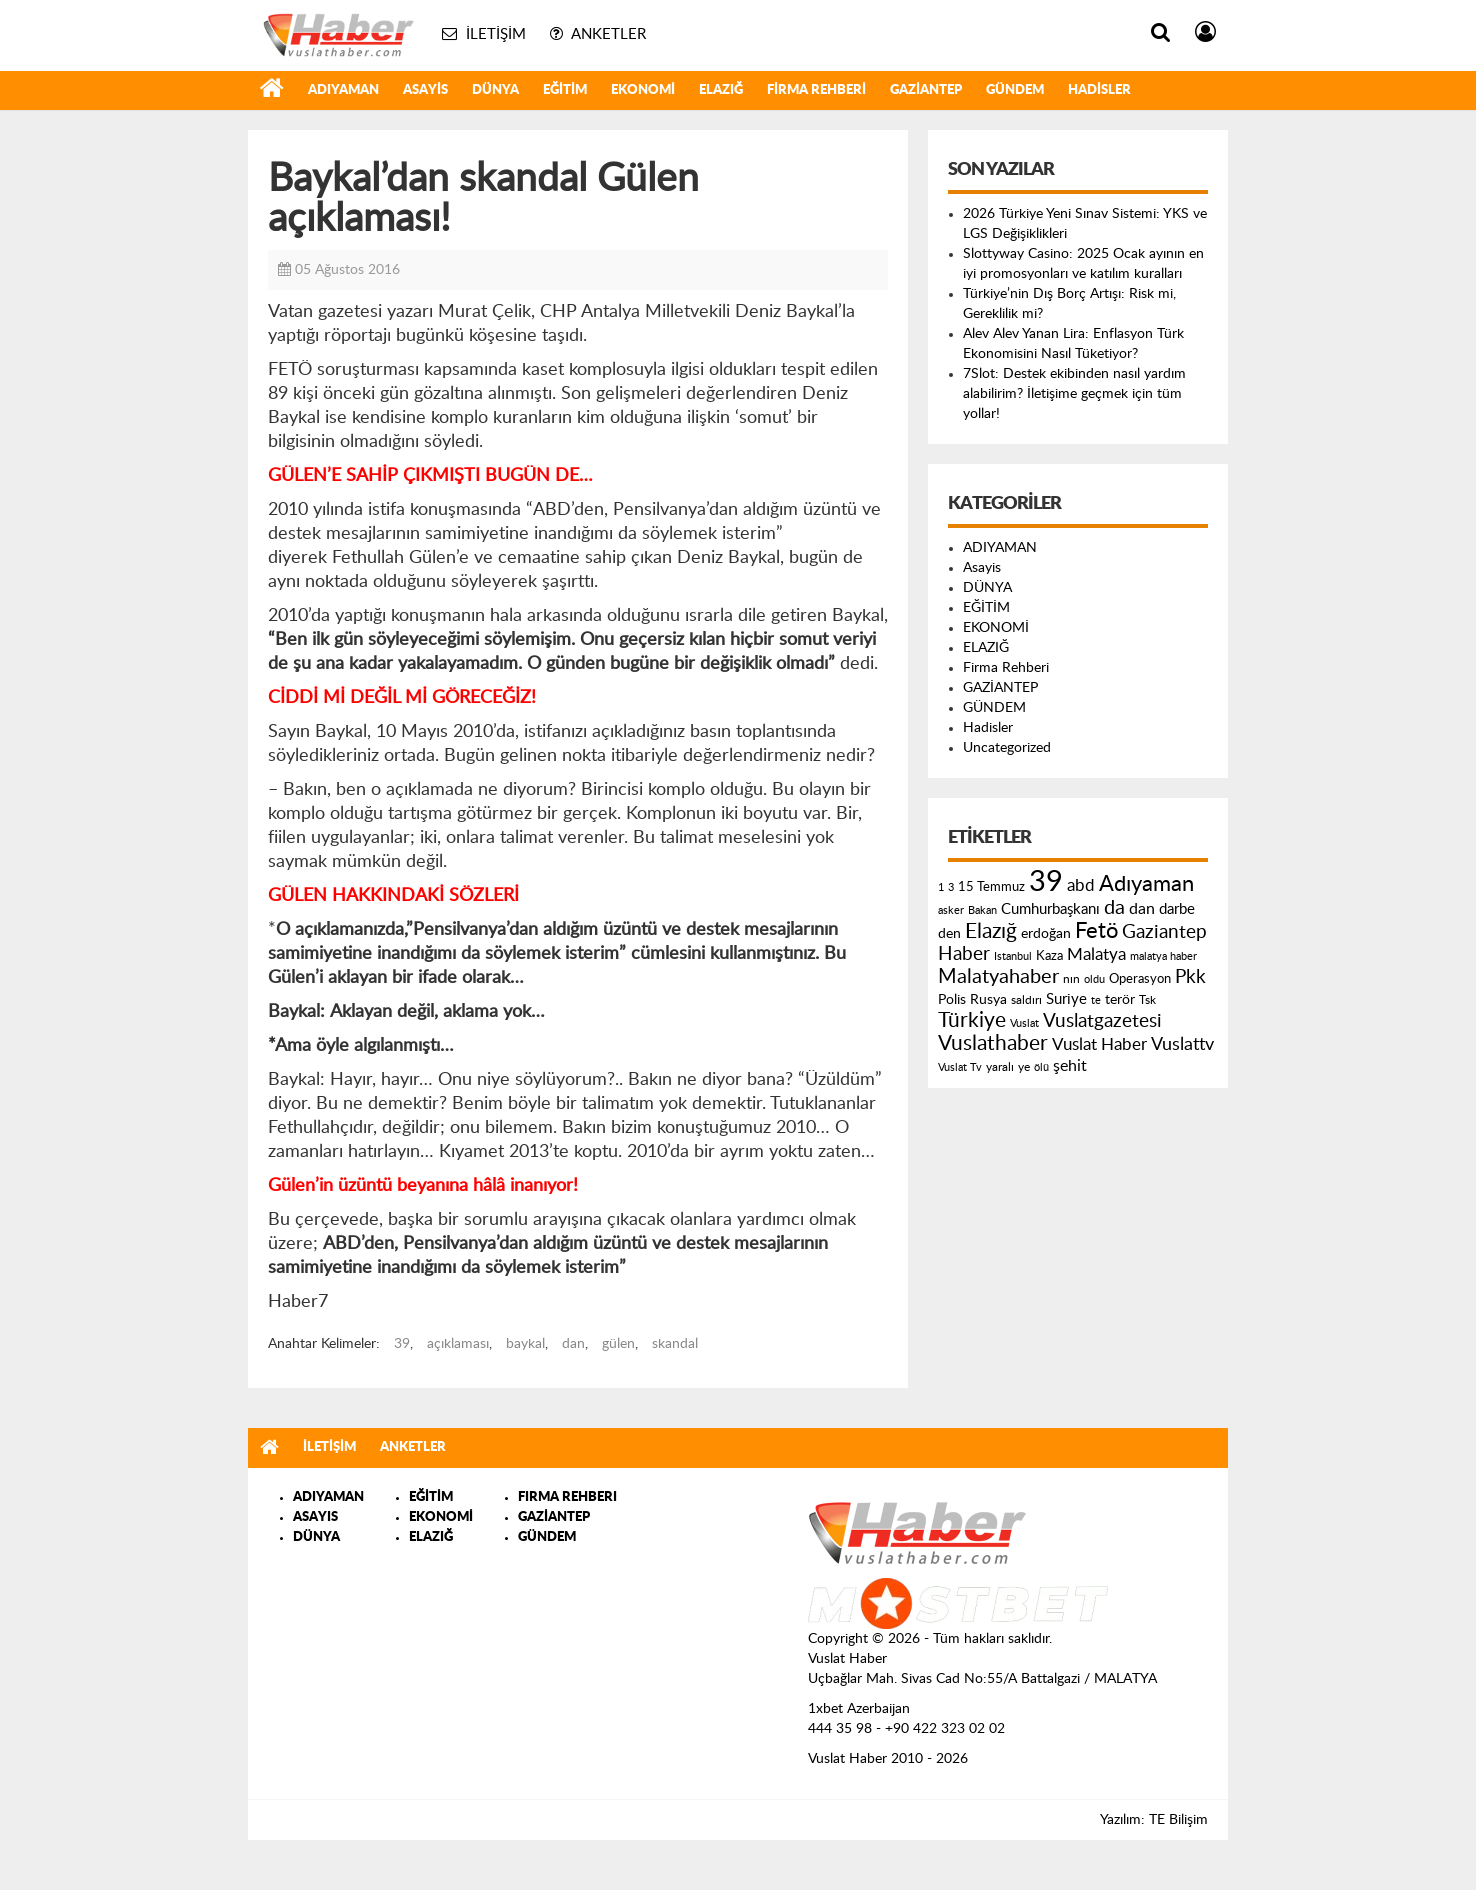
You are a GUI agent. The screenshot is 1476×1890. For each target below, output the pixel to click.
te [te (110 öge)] (1096, 1000)
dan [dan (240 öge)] (1142, 909)
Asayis (425, 90)
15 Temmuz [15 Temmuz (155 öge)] (991, 887)
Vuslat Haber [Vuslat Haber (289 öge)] (1099, 1044)
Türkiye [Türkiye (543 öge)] (972, 1020)
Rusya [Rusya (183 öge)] (988, 1000)
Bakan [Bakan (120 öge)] (982, 910)
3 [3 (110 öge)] (951, 887)
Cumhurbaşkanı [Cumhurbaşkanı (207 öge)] (1050, 909)
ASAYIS (315, 1517)
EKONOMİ (643, 90)
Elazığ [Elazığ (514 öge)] (991, 931)
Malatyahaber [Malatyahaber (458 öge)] (998, 977)
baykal (525, 1344)
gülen (618, 1344)
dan (573, 1344)
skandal (675, 1344)
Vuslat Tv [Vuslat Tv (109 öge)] (960, 1067)
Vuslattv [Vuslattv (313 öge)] (1182, 1044)
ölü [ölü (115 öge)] (1041, 1067)
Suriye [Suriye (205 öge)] (1066, 999)
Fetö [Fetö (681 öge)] (1096, 931)
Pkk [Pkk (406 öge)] (1190, 977)
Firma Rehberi (816, 90)
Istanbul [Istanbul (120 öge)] (1013, 956)
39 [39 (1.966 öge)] (1046, 882)
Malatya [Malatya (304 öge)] (1096, 954)
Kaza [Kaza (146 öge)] (1049, 956)
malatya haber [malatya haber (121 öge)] (1163, 956)
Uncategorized (1007, 748)
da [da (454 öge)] (1114, 908)
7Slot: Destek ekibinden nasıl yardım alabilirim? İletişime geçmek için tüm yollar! (1074, 394)
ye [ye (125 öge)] (1024, 1067)
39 (402, 1344)
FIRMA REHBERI (567, 1497)
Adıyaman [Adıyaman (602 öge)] (1146, 884)
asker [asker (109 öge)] (951, 910)
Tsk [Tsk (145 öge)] (1147, 1000)
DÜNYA (495, 90)
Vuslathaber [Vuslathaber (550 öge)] (993, 1043)
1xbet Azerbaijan (859, 1709)
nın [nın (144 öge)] (1071, 979)
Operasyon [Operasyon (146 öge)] (1140, 979)
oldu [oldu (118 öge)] (1094, 979)
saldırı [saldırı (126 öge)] (1026, 1000)
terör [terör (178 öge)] (1120, 1000)
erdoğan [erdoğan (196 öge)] (1046, 933)
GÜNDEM (1015, 90)
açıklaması (458, 1344)
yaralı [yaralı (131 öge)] (1000, 1067)
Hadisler (1099, 90)
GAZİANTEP (926, 90)
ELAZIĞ (721, 90)
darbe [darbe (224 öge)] (1177, 909)
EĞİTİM (565, 90)
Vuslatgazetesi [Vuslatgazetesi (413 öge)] (1102, 1021)
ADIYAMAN (343, 90)
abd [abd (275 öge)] (1081, 886)
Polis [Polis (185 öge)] (952, 1000)
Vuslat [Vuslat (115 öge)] (1024, 1023)
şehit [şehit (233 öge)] (1070, 1066)
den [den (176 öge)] (949, 934)
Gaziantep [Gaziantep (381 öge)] (1164, 932)
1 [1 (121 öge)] (941, 887)
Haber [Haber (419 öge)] (964, 954)
